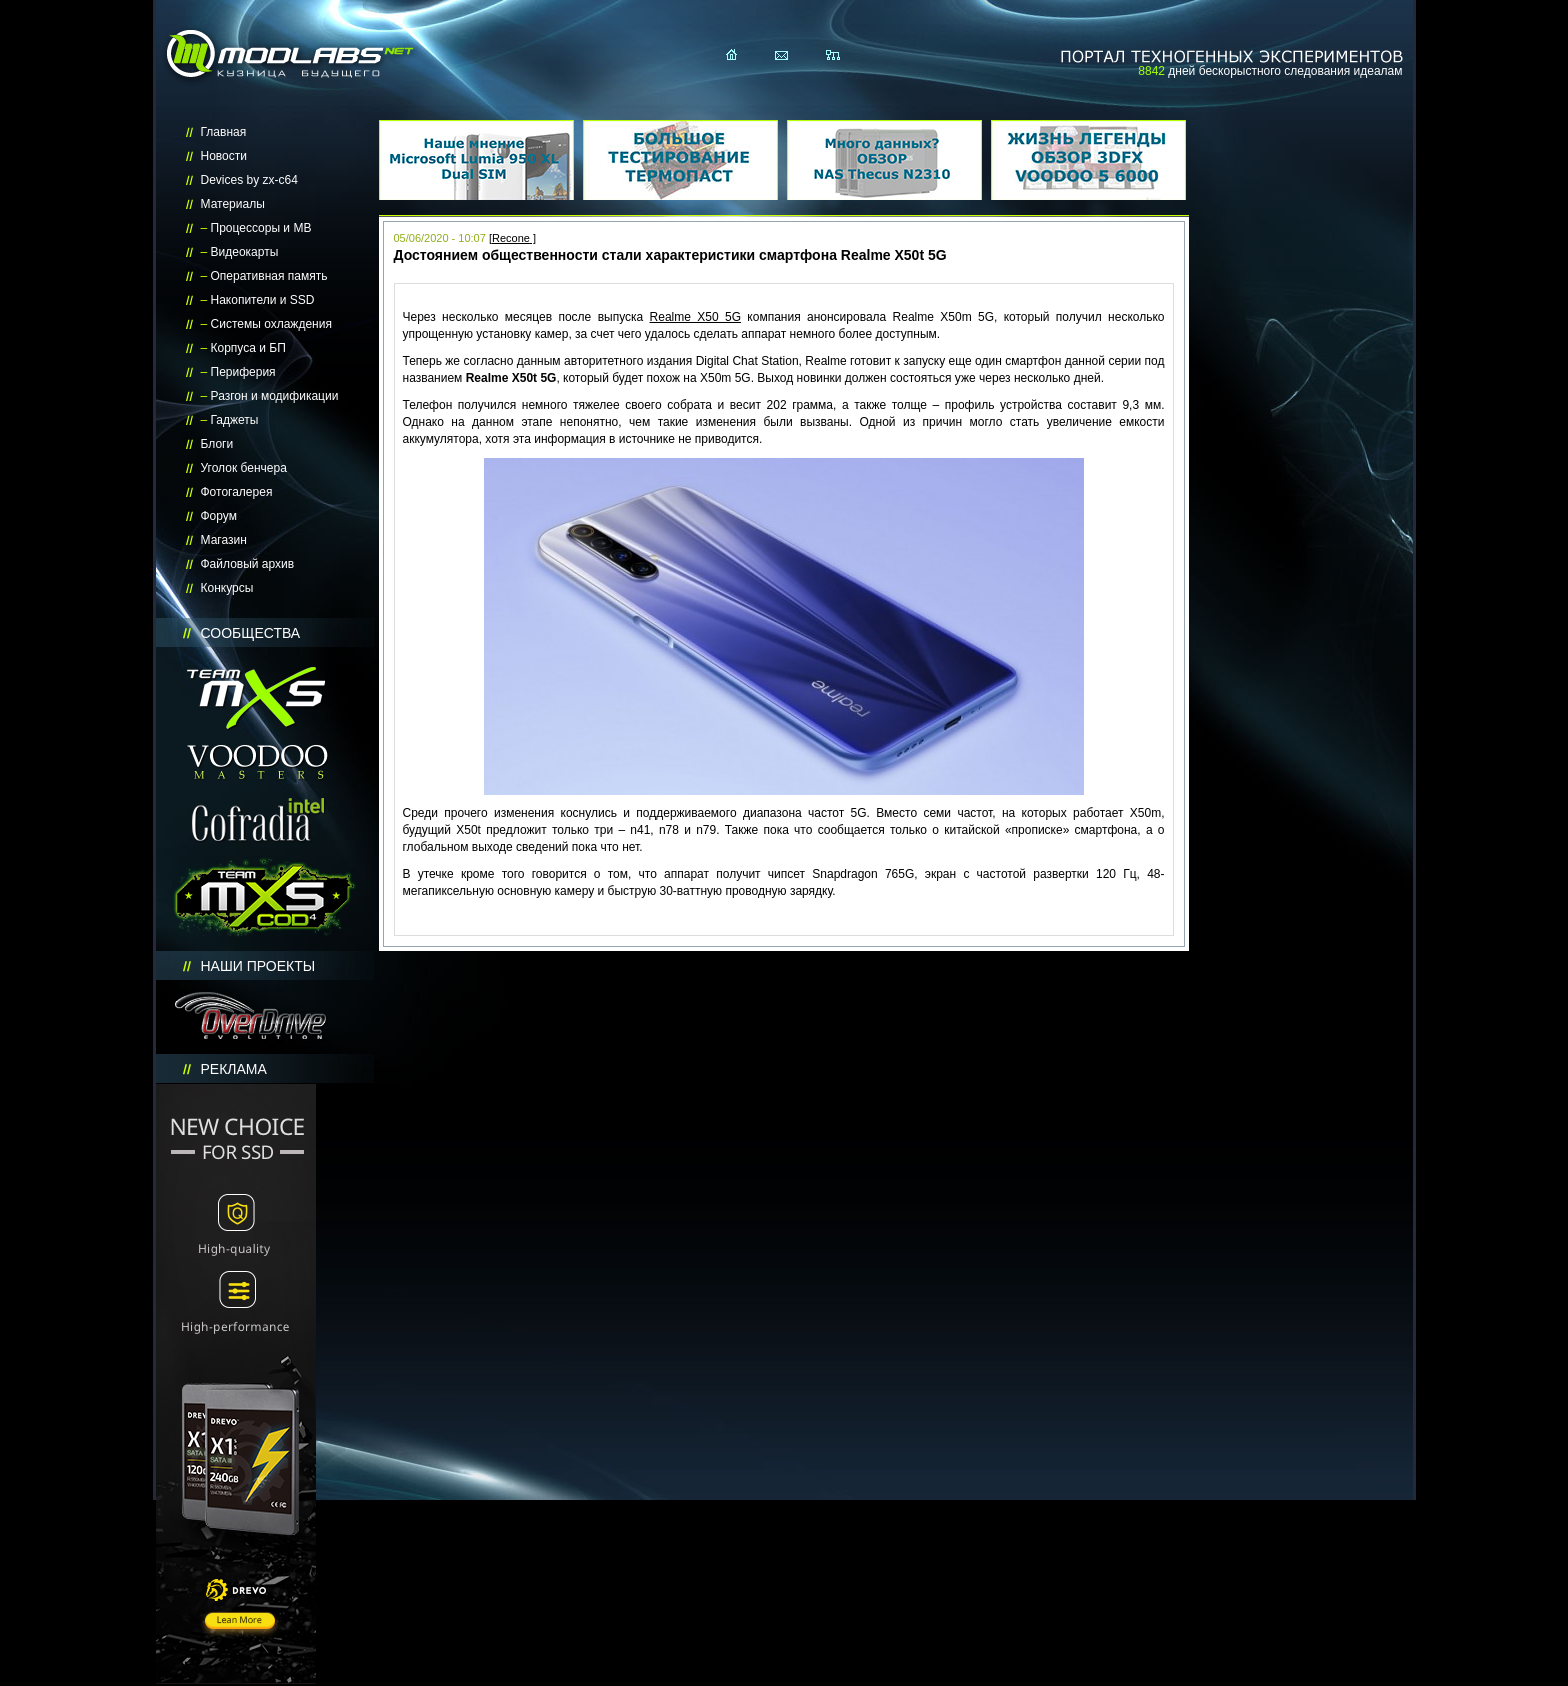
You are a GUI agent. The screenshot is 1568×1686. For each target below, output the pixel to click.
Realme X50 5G (695, 317)
